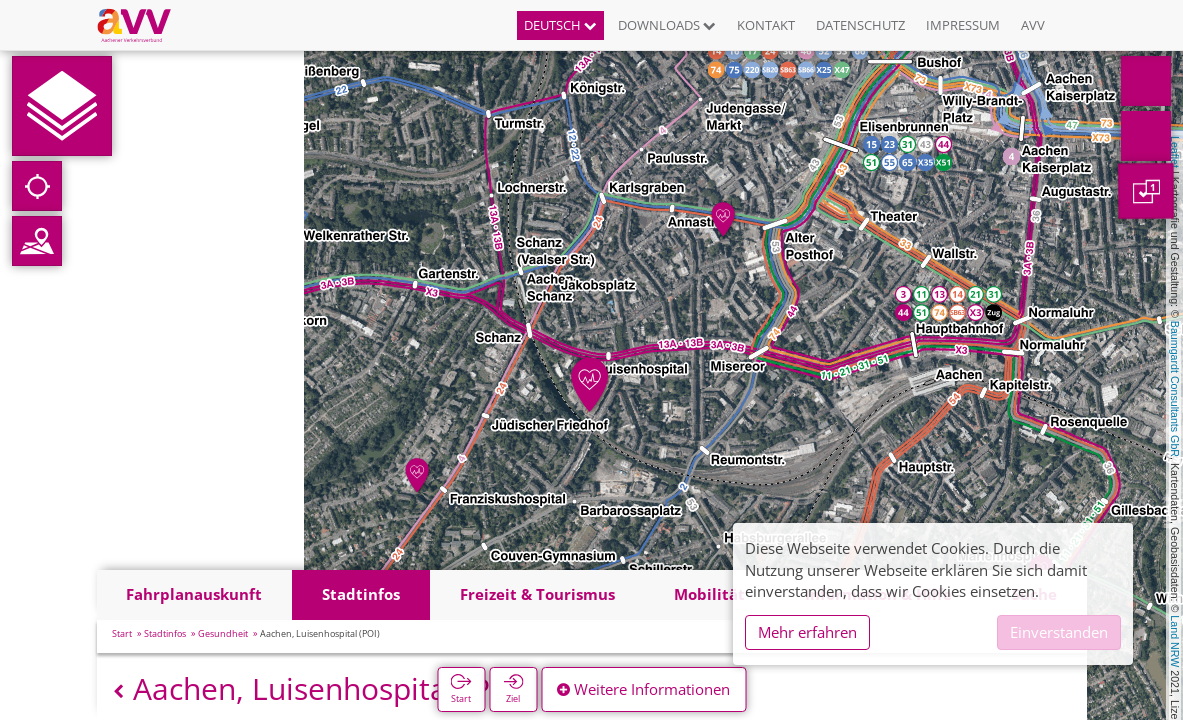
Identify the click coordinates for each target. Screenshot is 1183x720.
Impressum (963, 25)
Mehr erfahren (807, 632)
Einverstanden (1059, 632)
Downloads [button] (667, 25)
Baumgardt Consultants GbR (1175, 389)
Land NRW (1175, 641)
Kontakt (766, 25)
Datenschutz (860, 25)
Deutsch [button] (560, 25)
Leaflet (1175, 152)
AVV (1033, 25)
